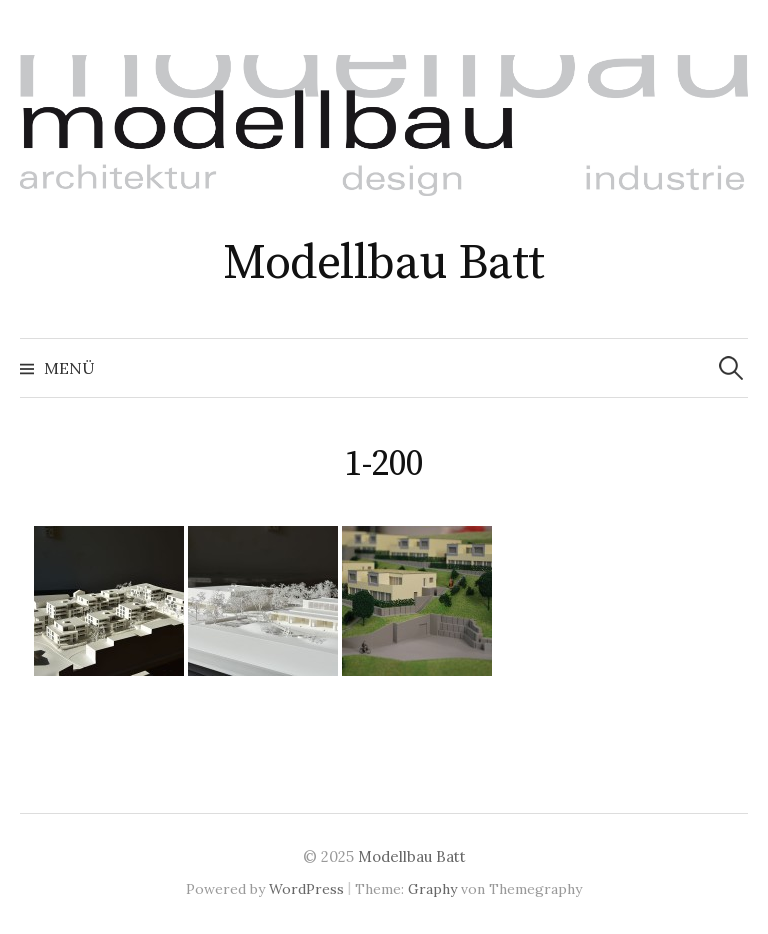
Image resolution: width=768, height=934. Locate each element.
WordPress (306, 889)
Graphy (432, 889)
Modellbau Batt (383, 264)
